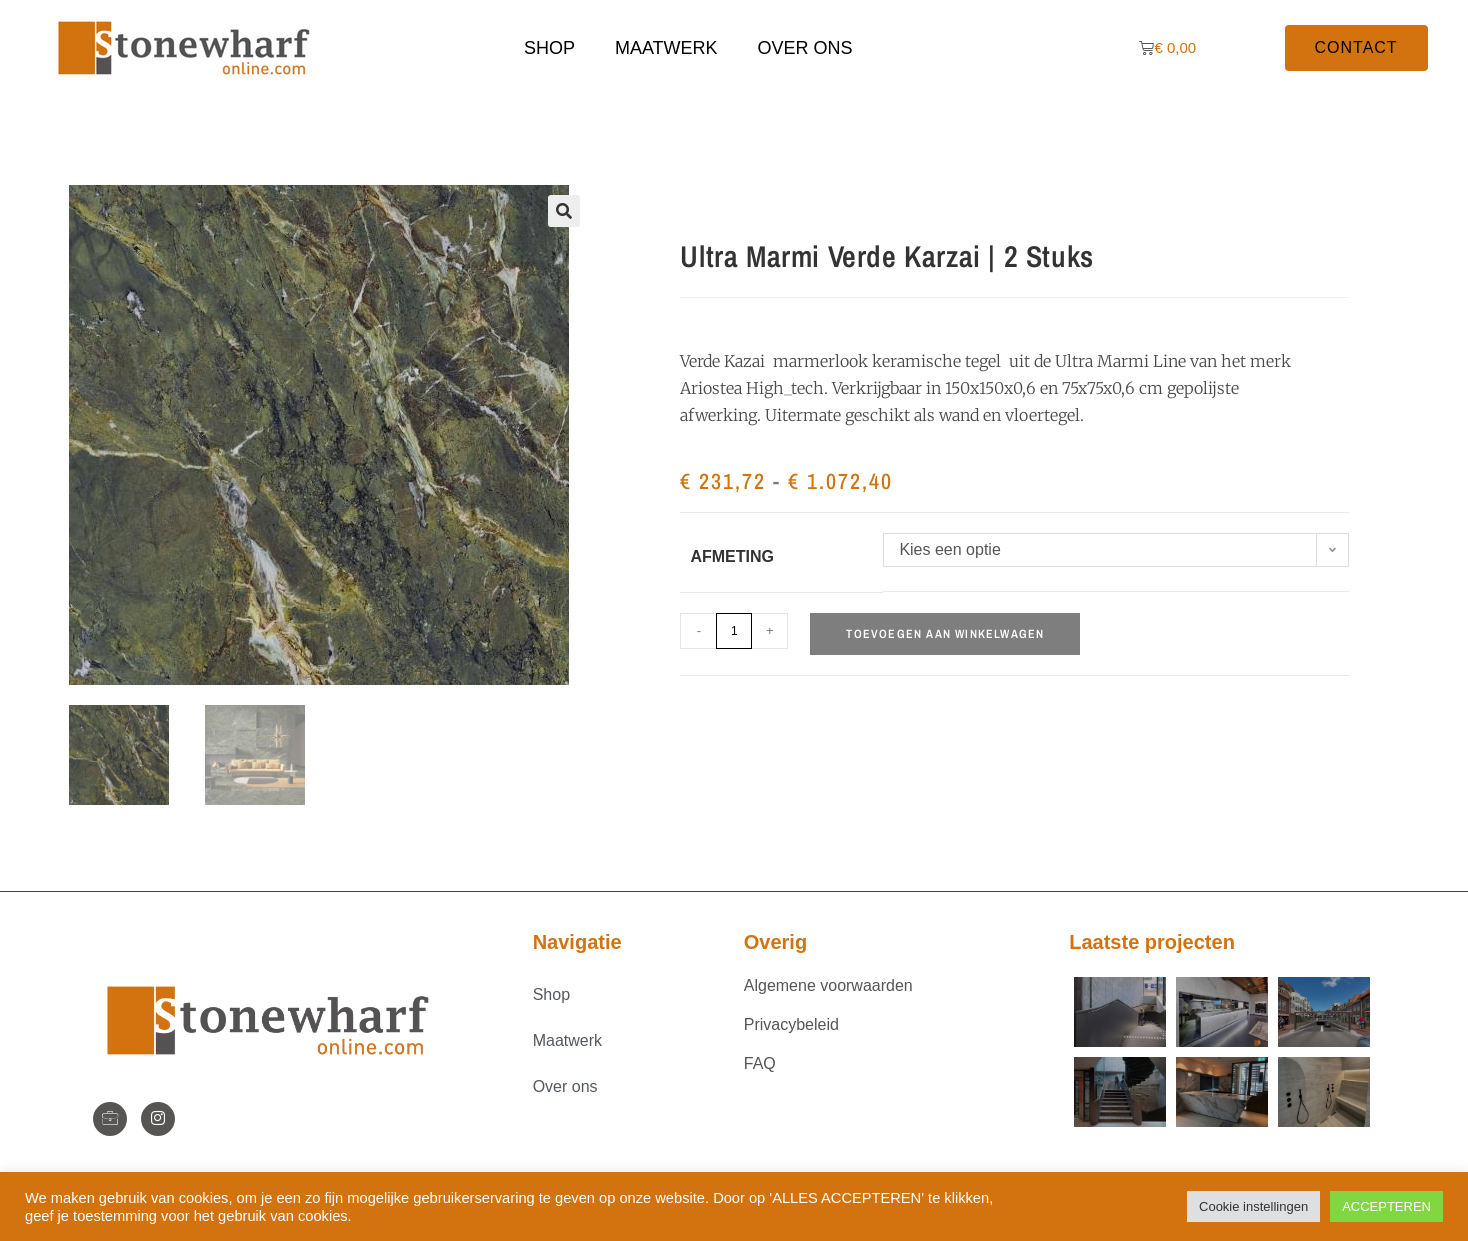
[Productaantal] (734, 631)
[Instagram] (158, 1119)
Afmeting (732, 556)
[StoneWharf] (110, 1119)
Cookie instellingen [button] (1253, 1206)
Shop (549, 48)
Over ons (805, 48)
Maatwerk (666, 48)
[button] (564, 211)
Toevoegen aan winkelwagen (945, 634)
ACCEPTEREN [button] (1386, 1206)
